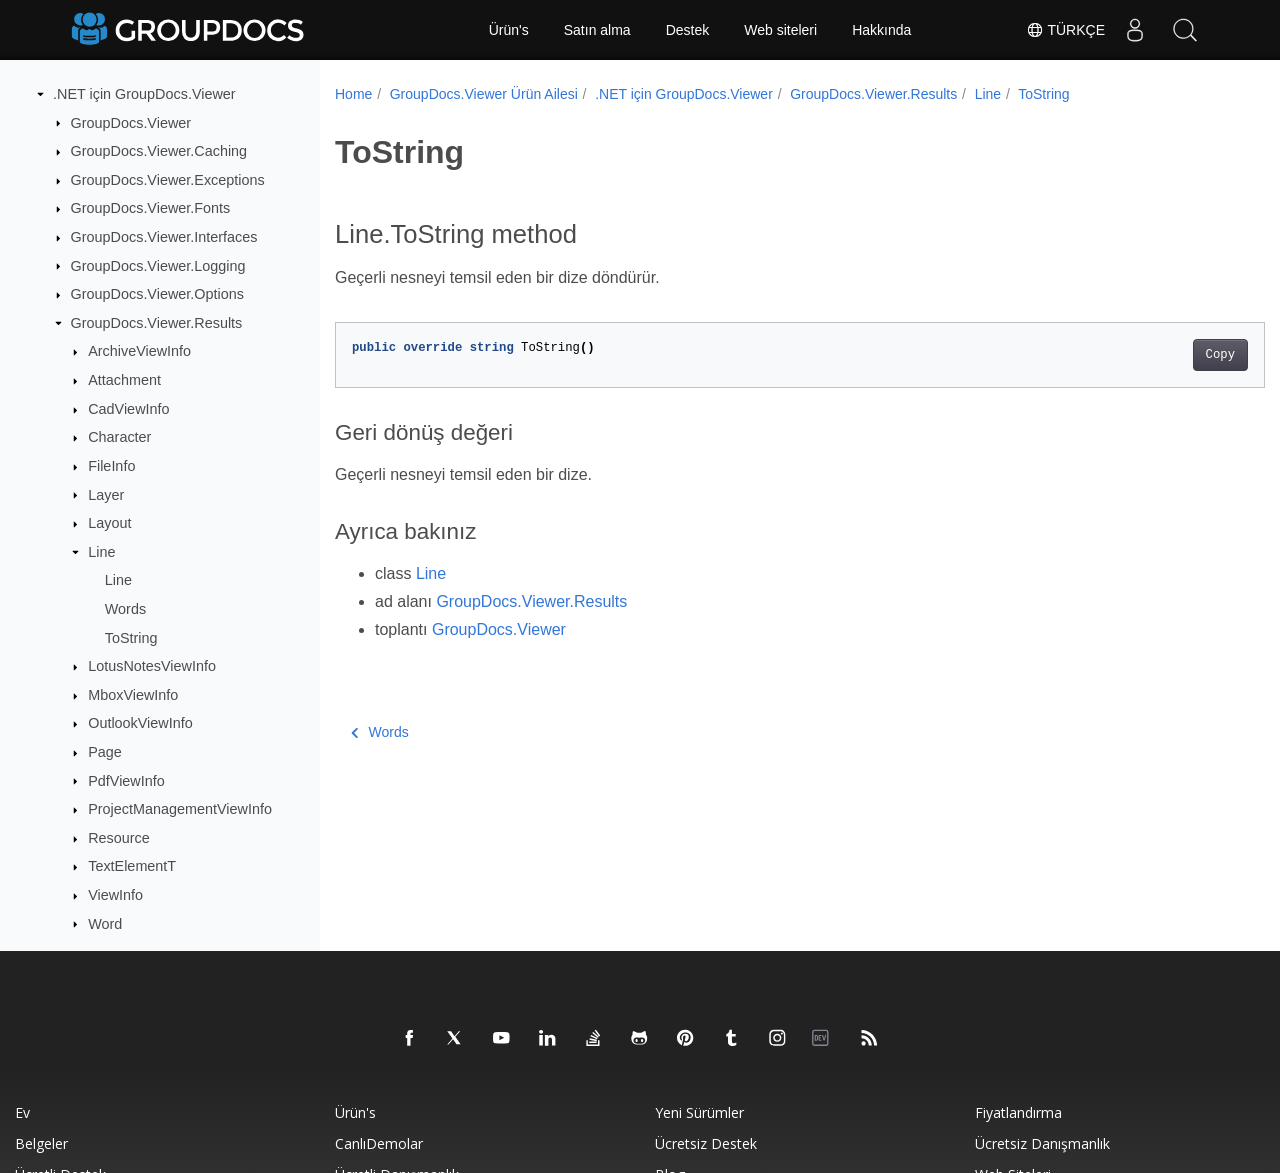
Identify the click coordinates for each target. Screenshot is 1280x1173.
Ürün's (509, 30)
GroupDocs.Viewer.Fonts (151, 208)
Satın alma (597, 30)
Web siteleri (780, 30)
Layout (109, 523)
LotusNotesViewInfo (152, 666)
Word (105, 924)
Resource (119, 838)
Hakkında (881, 30)
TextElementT (132, 866)
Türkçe (1065, 30)
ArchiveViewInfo (139, 351)
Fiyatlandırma (1018, 1112)
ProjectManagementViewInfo (180, 809)
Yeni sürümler (699, 1112)
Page (105, 752)
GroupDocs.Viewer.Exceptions (168, 180)
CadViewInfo (128, 409)
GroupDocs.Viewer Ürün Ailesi (484, 94)
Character (119, 437)
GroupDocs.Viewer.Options (157, 294)
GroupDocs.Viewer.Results (157, 323)
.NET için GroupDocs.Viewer (144, 94)
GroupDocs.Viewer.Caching (159, 151)
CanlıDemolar (379, 1143)
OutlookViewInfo (140, 723)
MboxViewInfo (133, 695)
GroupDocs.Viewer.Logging (158, 266)
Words (125, 609)
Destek (688, 30)
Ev (22, 1112)
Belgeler (41, 1143)
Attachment (124, 380)
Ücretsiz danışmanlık (1042, 1143)
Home (353, 94)
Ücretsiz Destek (706, 1143)
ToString (131, 638)
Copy (1155, 355)
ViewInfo (115, 895)
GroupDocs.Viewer (131, 123)
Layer (106, 495)
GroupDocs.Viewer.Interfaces (164, 237)
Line (101, 552)
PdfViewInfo (126, 781)
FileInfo (111, 466)
